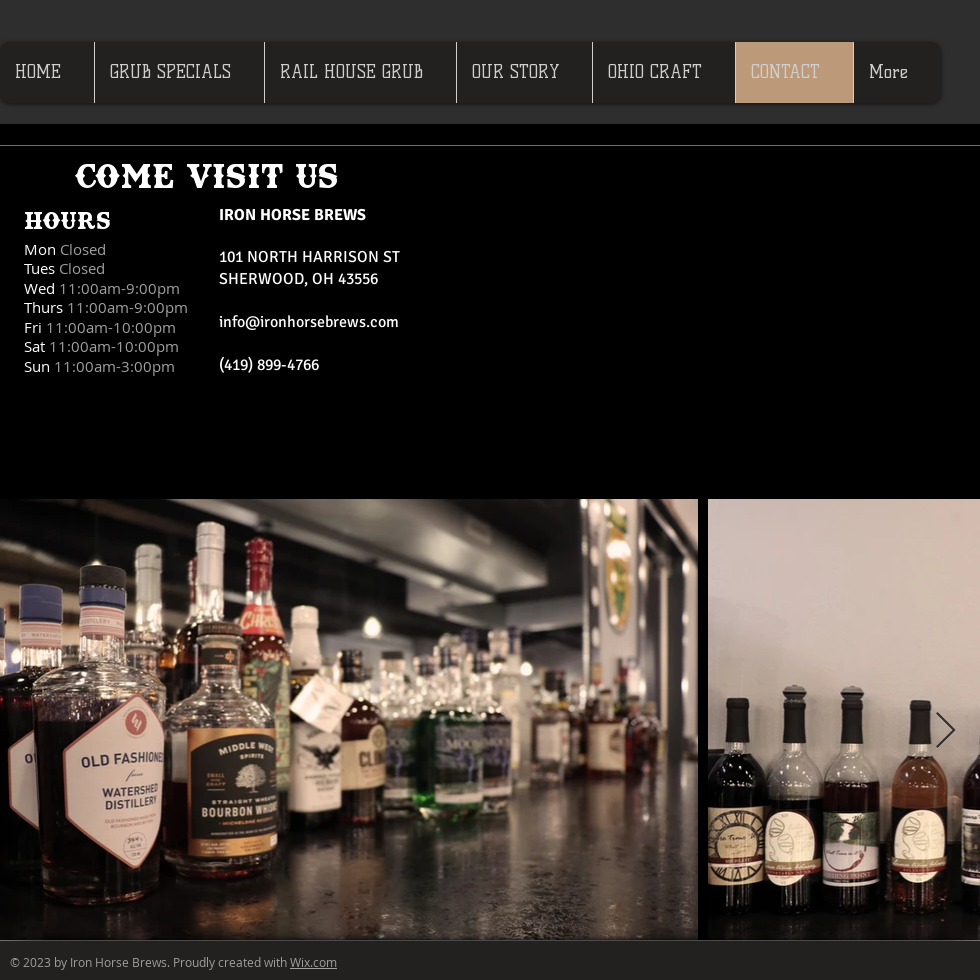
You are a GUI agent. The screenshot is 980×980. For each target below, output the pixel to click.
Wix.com (313, 962)
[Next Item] (945, 731)
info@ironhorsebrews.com (309, 322)
